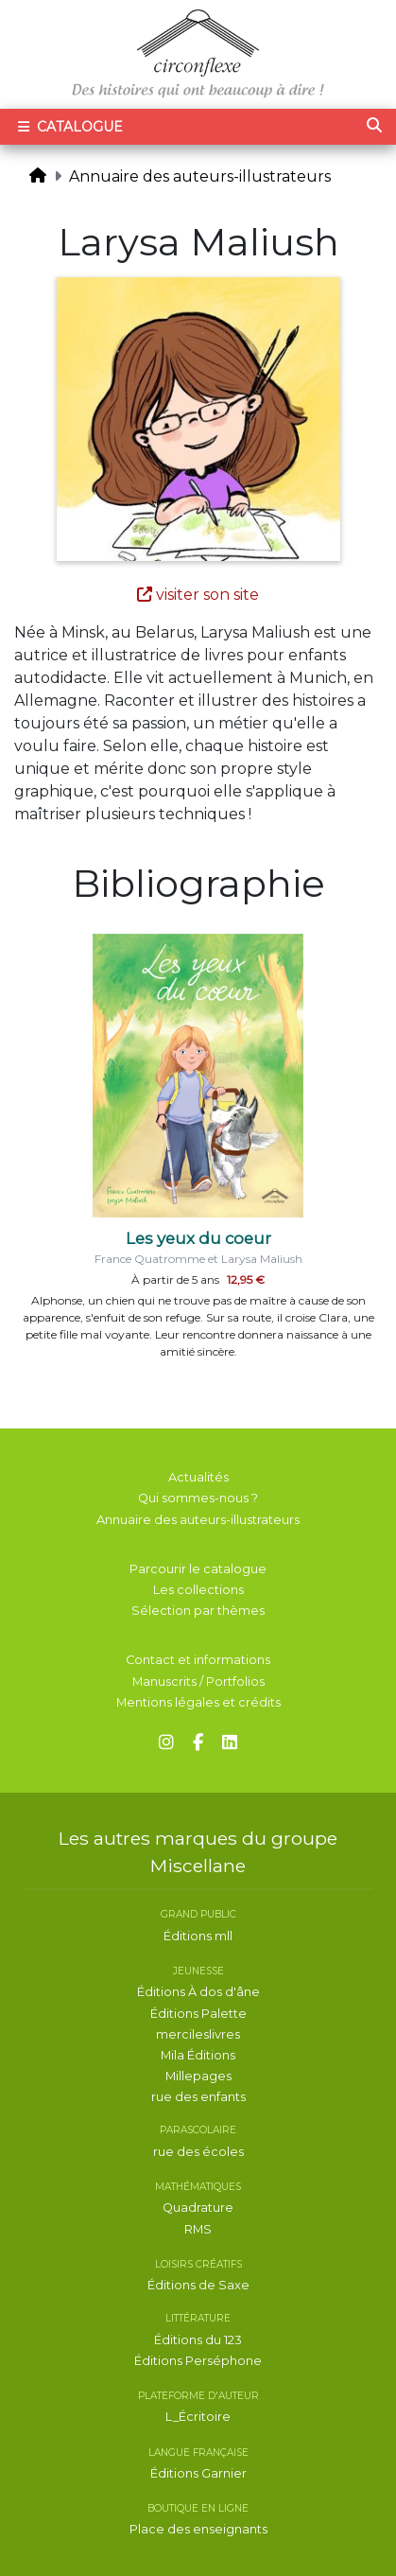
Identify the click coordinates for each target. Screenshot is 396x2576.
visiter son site (198, 595)
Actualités (198, 1477)
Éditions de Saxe (198, 2285)
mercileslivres (198, 2034)
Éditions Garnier (198, 2473)
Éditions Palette (198, 2013)
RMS (198, 2229)
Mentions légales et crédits (198, 1702)
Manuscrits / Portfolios (198, 1681)
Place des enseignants (198, 2529)
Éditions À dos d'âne (198, 1992)
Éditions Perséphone (198, 2361)
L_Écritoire (198, 2417)
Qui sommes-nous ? (198, 1498)
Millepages (198, 2076)
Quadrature (198, 2207)
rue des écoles (198, 2152)
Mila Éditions (198, 2055)
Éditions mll (198, 1936)
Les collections (198, 1590)
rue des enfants (198, 2097)
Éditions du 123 (198, 2340)
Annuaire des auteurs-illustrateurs (200, 176)
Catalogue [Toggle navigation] (68, 126)
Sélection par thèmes (198, 1610)
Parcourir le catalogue (198, 1569)
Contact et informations (198, 1660)
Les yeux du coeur (198, 1238)
